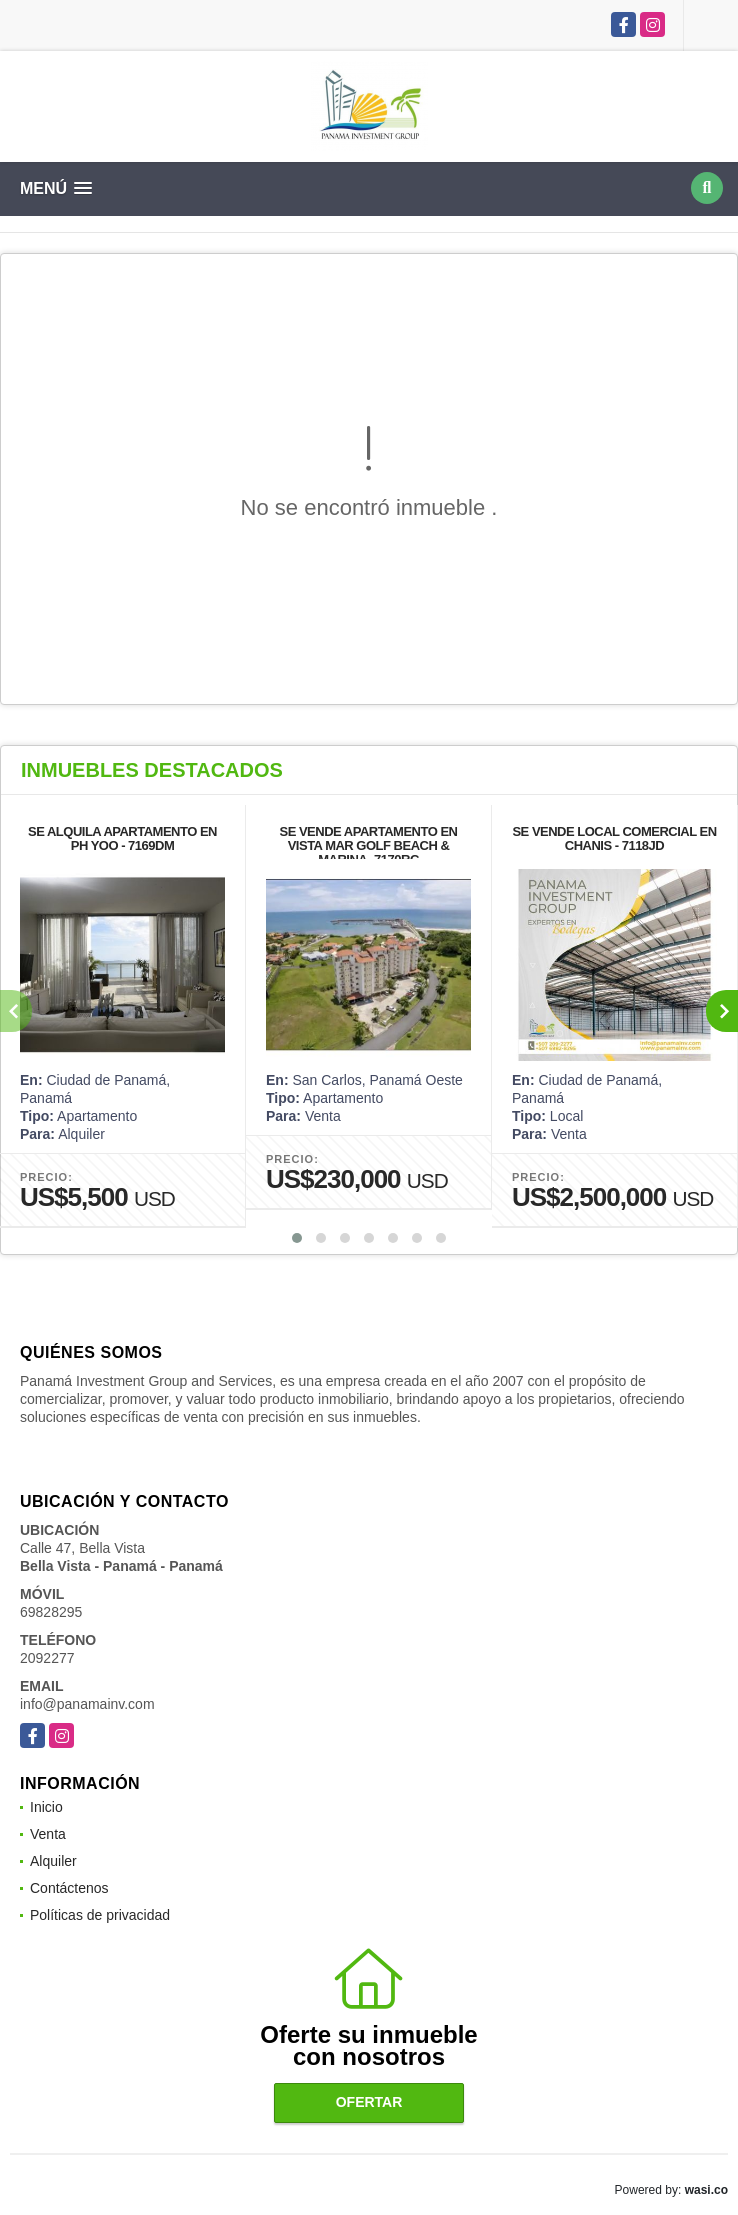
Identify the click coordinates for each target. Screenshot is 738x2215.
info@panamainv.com (87, 1704)
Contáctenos (69, 1888)
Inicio (46, 1807)
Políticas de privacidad (100, 1915)
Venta (48, 1834)
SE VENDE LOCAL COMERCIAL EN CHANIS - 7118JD (614, 838)
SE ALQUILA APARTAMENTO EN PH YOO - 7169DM (122, 838)
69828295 (51, 1612)
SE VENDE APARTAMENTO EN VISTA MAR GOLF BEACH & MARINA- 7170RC (369, 845)
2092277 (47, 1658)
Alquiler (53, 1861)
